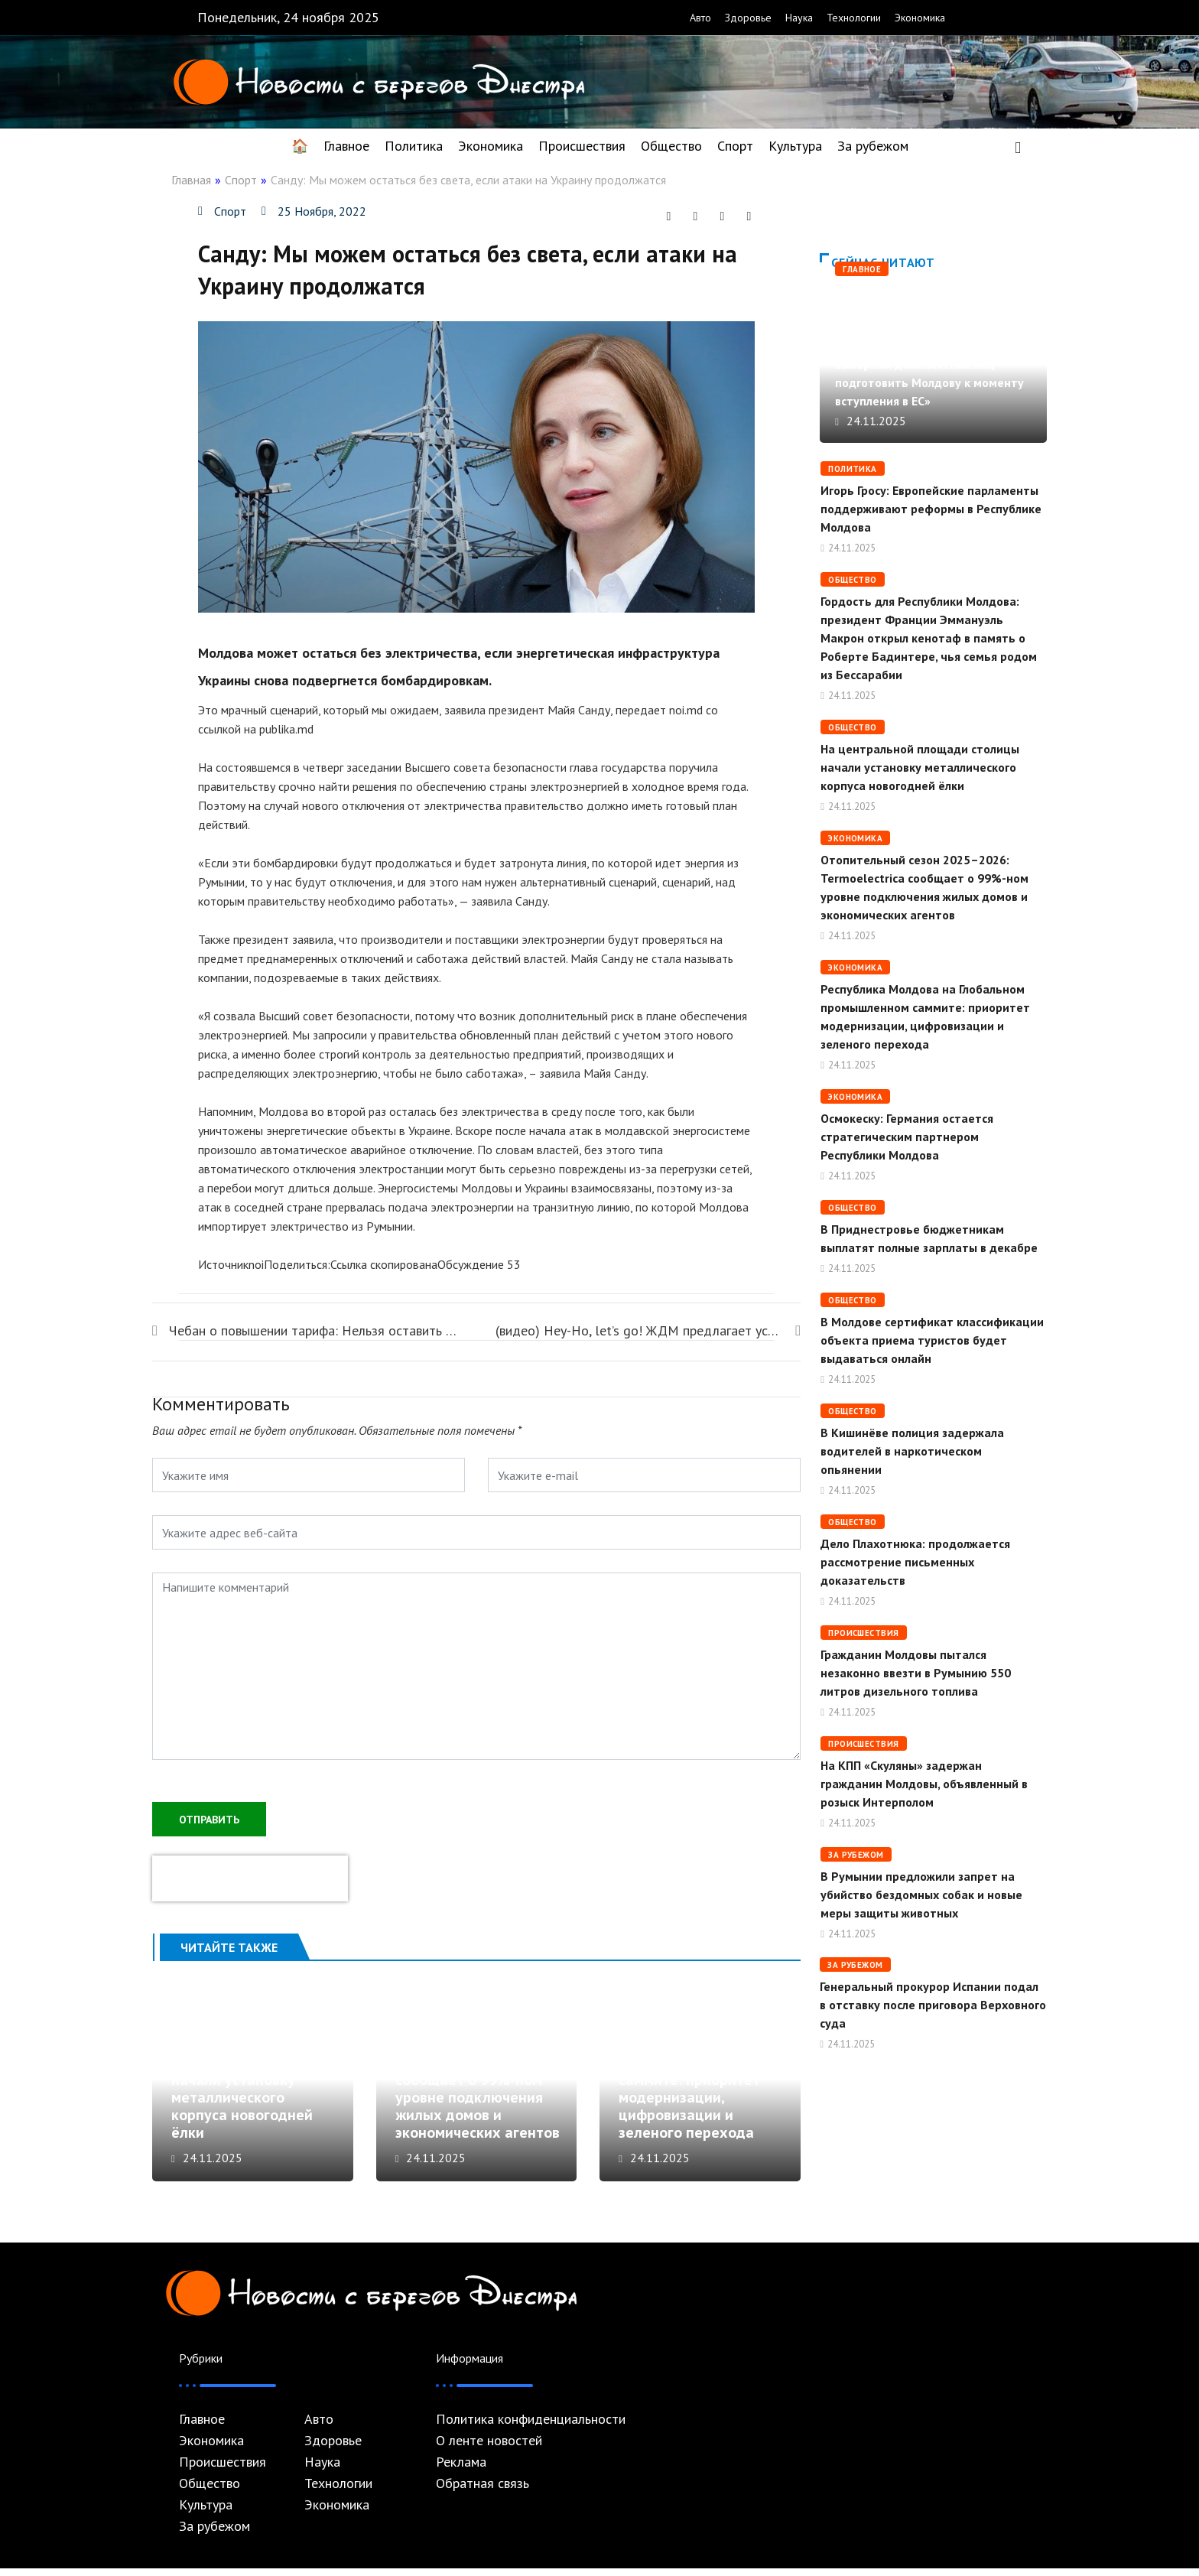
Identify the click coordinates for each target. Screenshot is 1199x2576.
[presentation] (250, 1877)
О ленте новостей (489, 2448)
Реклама (461, 2469)
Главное (346, 145)
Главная (191, 179)
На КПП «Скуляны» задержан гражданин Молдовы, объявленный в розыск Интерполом (924, 1784)
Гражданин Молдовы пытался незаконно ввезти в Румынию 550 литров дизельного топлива (915, 1673)
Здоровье (748, 17)
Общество (671, 145)
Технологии (854, 17)
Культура (795, 145)
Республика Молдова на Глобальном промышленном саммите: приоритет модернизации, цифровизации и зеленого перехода (702, 2087)
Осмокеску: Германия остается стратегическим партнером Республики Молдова (906, 1137)
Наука (799, 17)
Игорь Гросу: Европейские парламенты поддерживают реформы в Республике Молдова (930, 509)
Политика (414, 145)
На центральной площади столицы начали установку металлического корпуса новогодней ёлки (242, 2096)
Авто (700, 17)
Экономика (920, 17)
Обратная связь (482, 2491)
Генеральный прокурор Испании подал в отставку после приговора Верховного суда (933, 2005)
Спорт (735, 145)
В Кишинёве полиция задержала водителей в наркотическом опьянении (912, 1451)
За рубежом (872, 145)
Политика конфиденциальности (530, 2427)
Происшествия (581, 145)
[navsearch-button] (1018, 146)
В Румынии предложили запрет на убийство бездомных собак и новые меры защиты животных (921, 1895)
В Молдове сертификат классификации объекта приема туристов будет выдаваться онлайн (932, 1340)
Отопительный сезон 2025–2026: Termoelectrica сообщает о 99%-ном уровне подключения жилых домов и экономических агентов (477, 2087)
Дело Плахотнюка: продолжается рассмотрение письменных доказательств (915, 1562)
